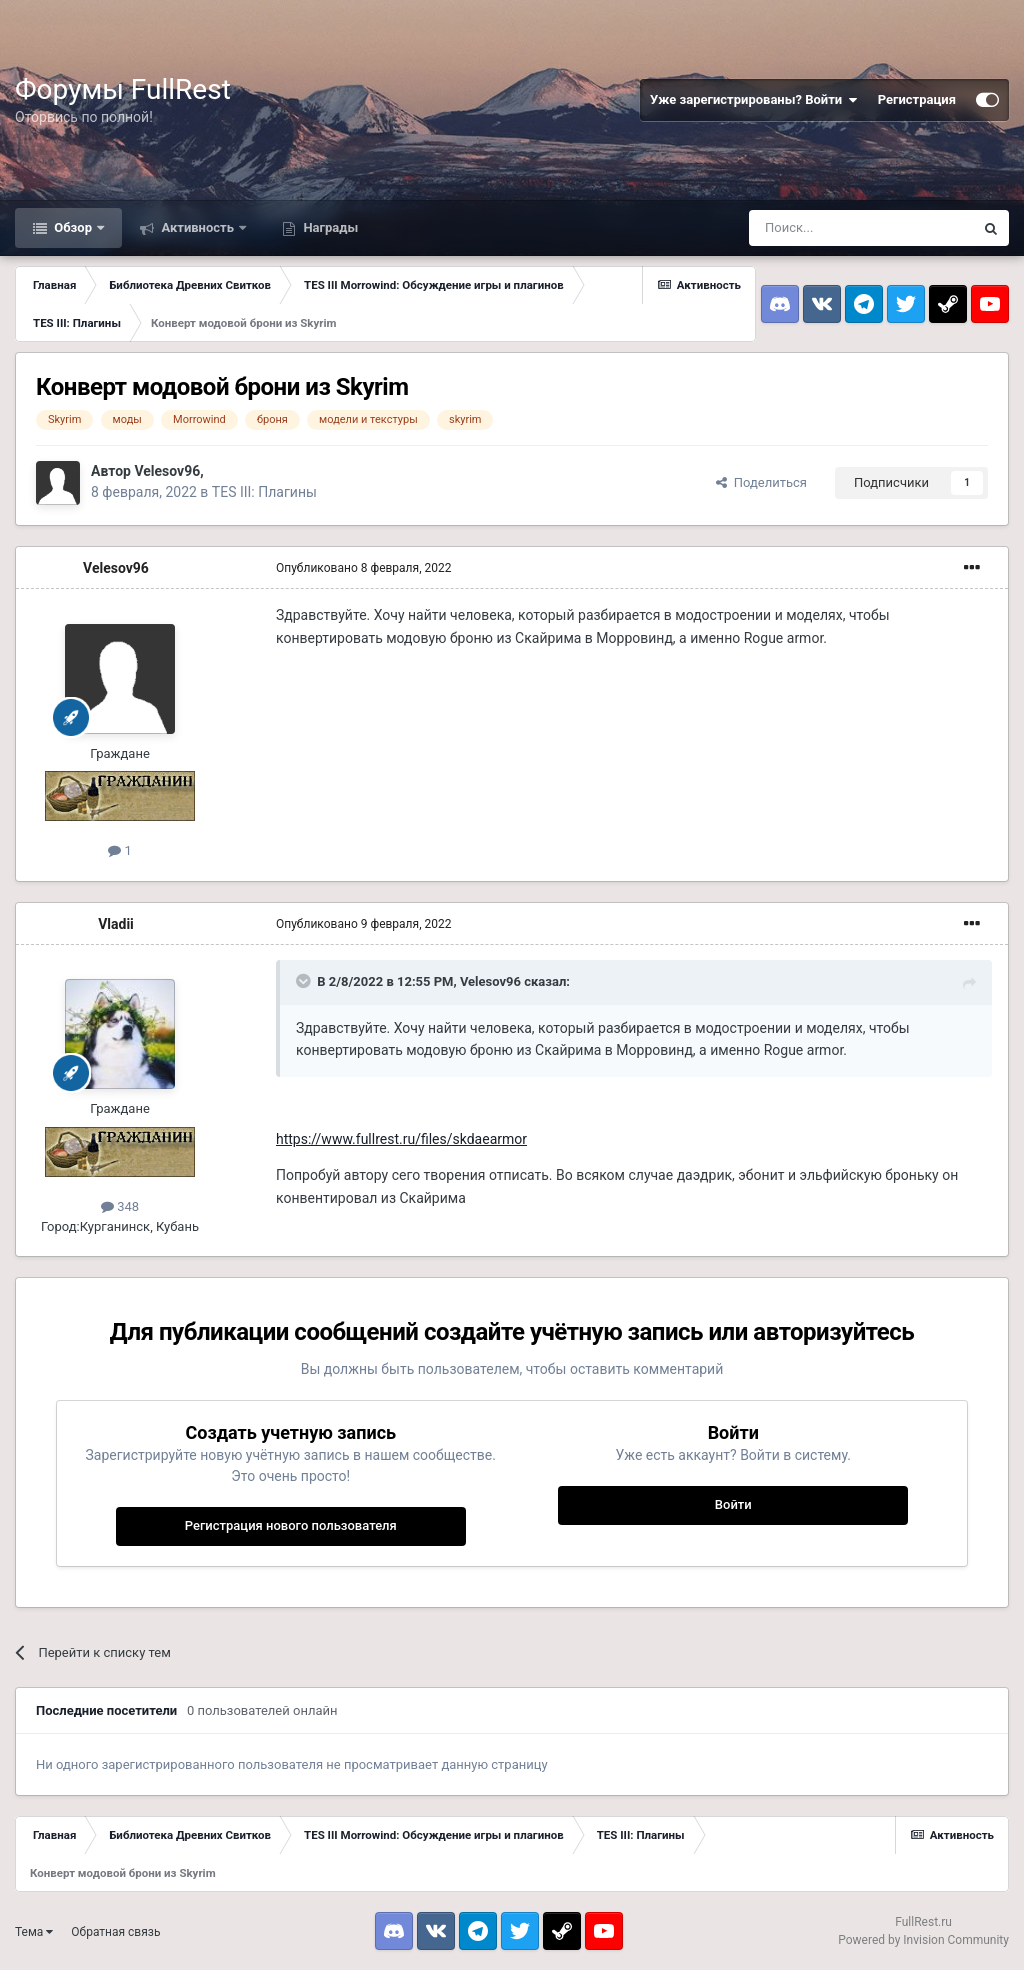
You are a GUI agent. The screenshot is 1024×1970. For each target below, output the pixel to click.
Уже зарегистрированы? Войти (754, 100)
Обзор (73, 227)
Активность (197, 227)
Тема (34, 1932)
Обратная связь (115, 1932)
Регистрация (917, 99)
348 (120, 1206)
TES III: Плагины (264, 492)
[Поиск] (861, 228)
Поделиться (761, 482)
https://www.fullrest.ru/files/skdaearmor (401, 1139)
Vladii (116, 924)
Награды (329, 227)
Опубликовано (363, 568)
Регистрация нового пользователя (291, 1525)
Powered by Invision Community (923, 1940)
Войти (733, 1504)
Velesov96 (167, 471)
